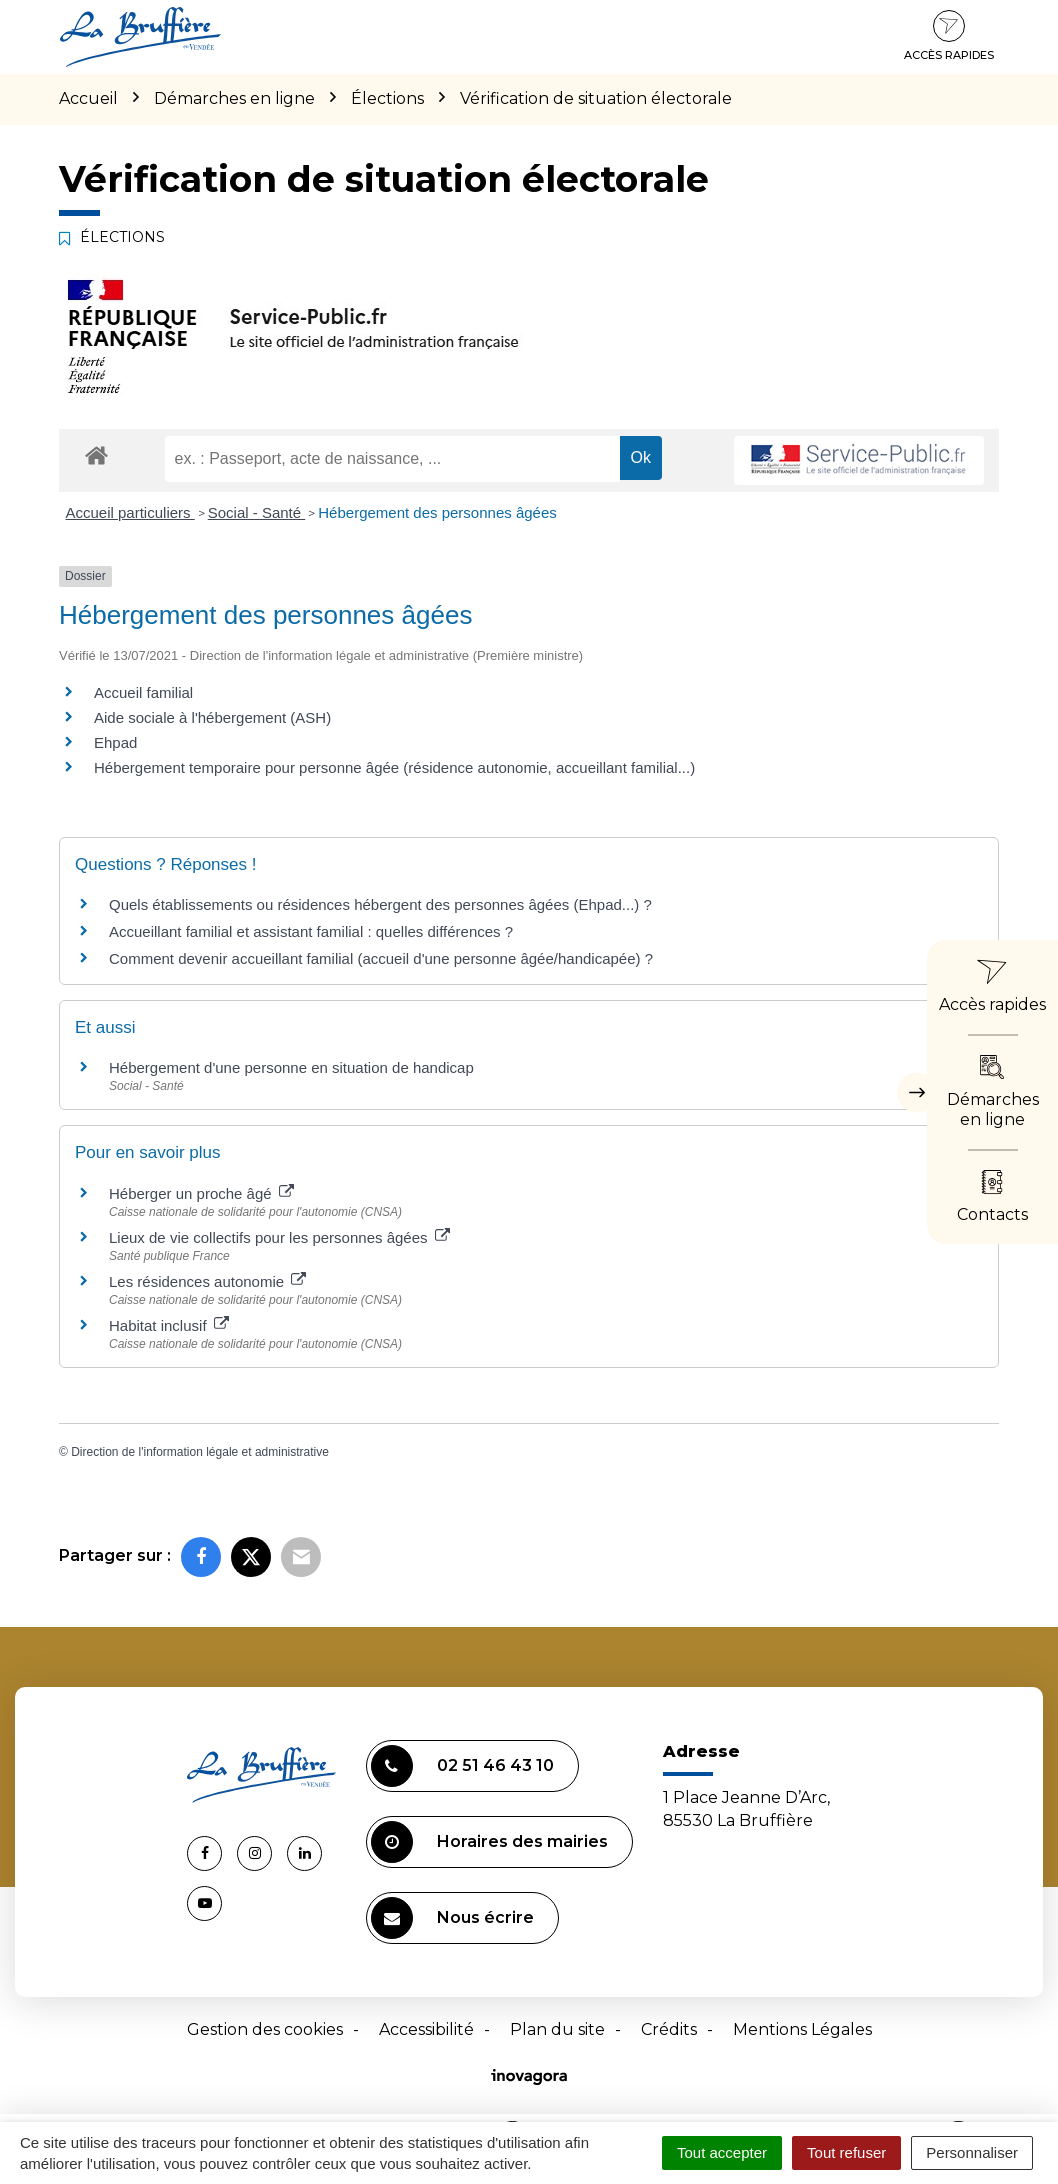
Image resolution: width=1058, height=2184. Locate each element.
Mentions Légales (802, 2029)
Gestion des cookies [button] (265, 2029)
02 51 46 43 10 (462, 1766)
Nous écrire (452, 1918)
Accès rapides (949, 36)
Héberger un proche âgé (201, 1193)
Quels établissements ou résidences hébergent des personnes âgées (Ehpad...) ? (380, 904)
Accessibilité (426, 2029)
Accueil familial (143, 692)
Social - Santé (257, 512)
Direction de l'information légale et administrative (200, 1452)
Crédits (669, 2029)
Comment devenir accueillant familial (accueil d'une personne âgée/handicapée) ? (381, 958)
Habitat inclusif (169, 1325)
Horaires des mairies (489, 1842)
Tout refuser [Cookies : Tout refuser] (846, 2152)
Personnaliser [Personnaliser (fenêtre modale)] (972, 2152)
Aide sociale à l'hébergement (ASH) (212, 717)
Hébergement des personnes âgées (437, 512)
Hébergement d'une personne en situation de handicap (291, 1067)
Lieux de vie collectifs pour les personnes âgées (279, 1237)
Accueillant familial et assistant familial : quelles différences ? (311, 931)
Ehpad (115, 742)
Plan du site (557, 2029)
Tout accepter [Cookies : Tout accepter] (722, 2152)
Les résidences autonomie (207, 1281)
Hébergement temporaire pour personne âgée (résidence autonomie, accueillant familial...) (394, 767)
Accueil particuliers (130, 512)
